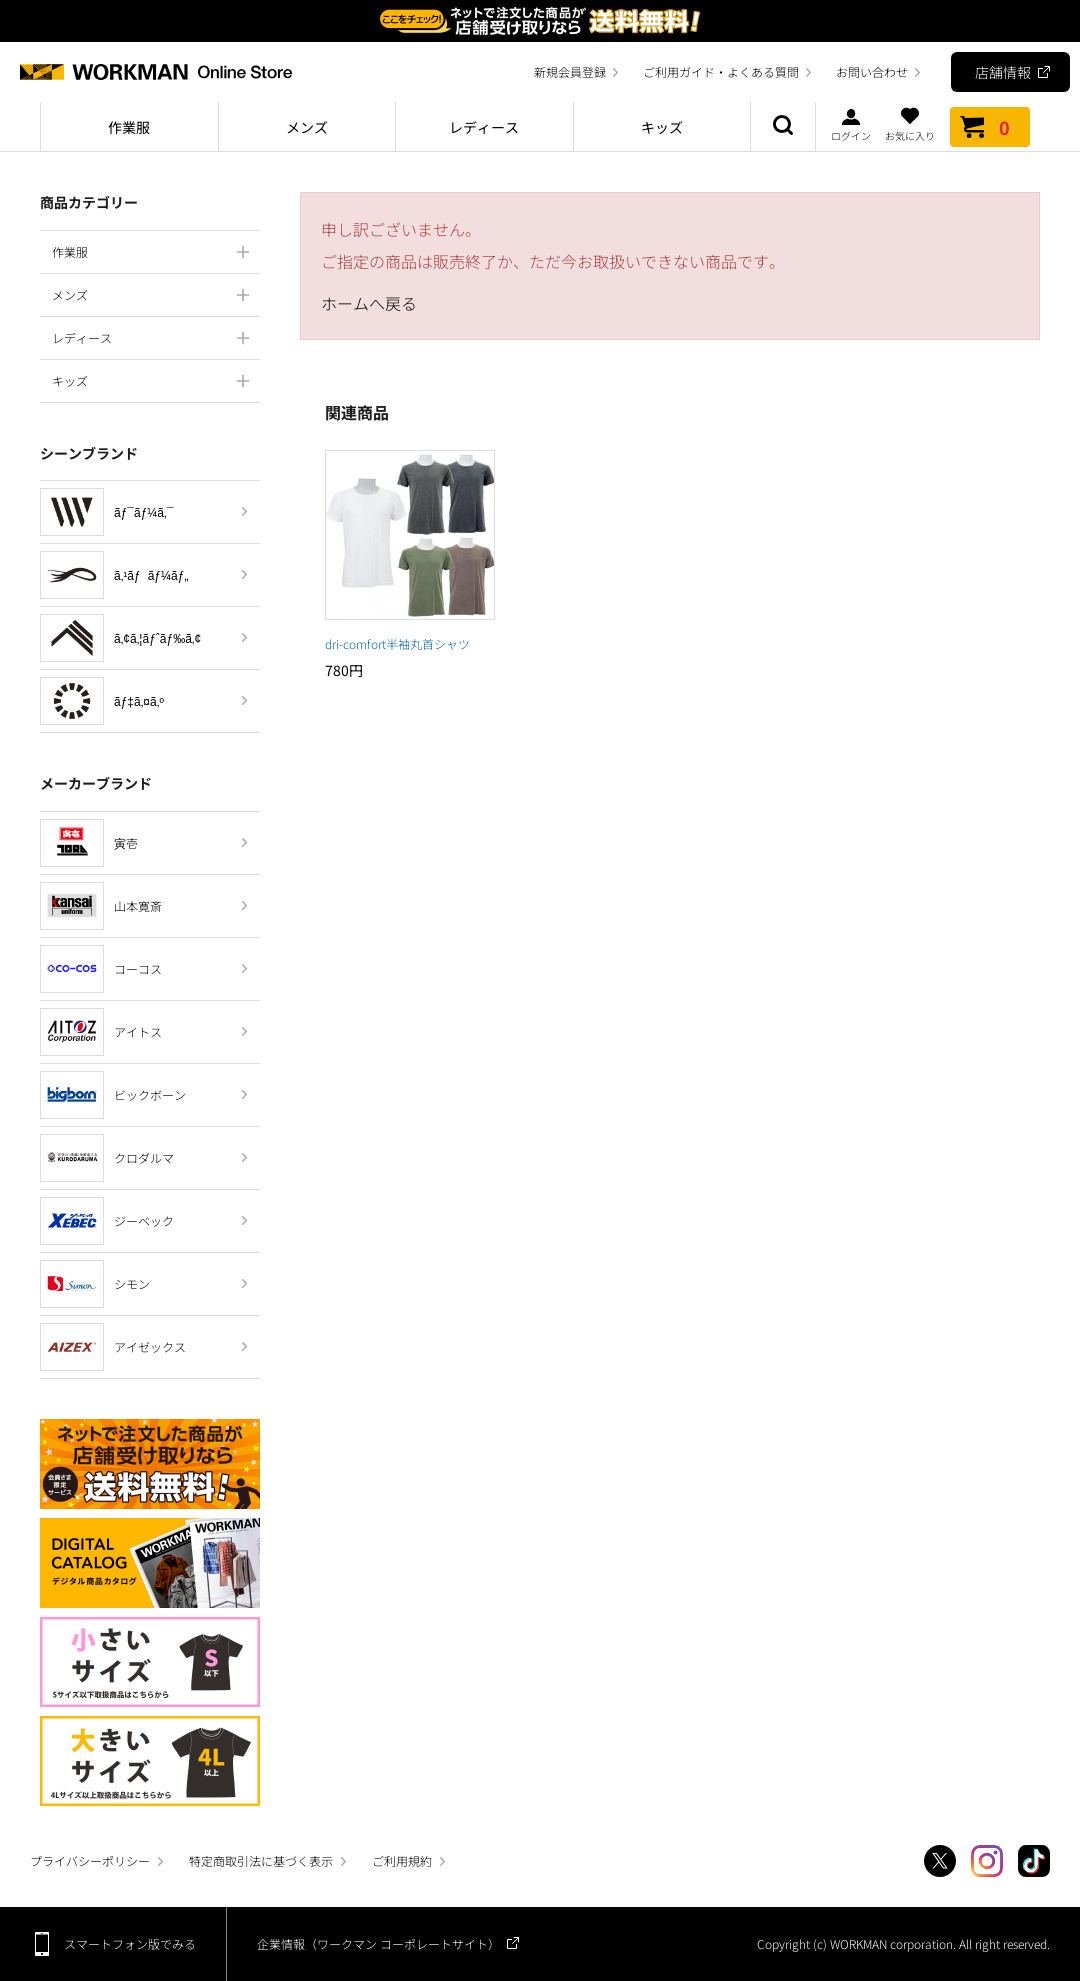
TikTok (1034, 1861)
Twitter (940, 1861)
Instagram (987, 1861)
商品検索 (783, 127)
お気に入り (910, 124)
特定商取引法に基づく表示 (261, 1860)
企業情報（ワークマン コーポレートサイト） (378, 1943)
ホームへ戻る (369, 303)
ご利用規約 (402, 1860)
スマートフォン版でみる (130, 1943)
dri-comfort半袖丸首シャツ (397, 643)
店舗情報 (1003, 72)
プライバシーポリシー (90, 1860)
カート (990, 127)
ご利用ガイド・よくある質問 (721, 71)
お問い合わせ (872, 71)
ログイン (851, 124)
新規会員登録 (570, 71)
